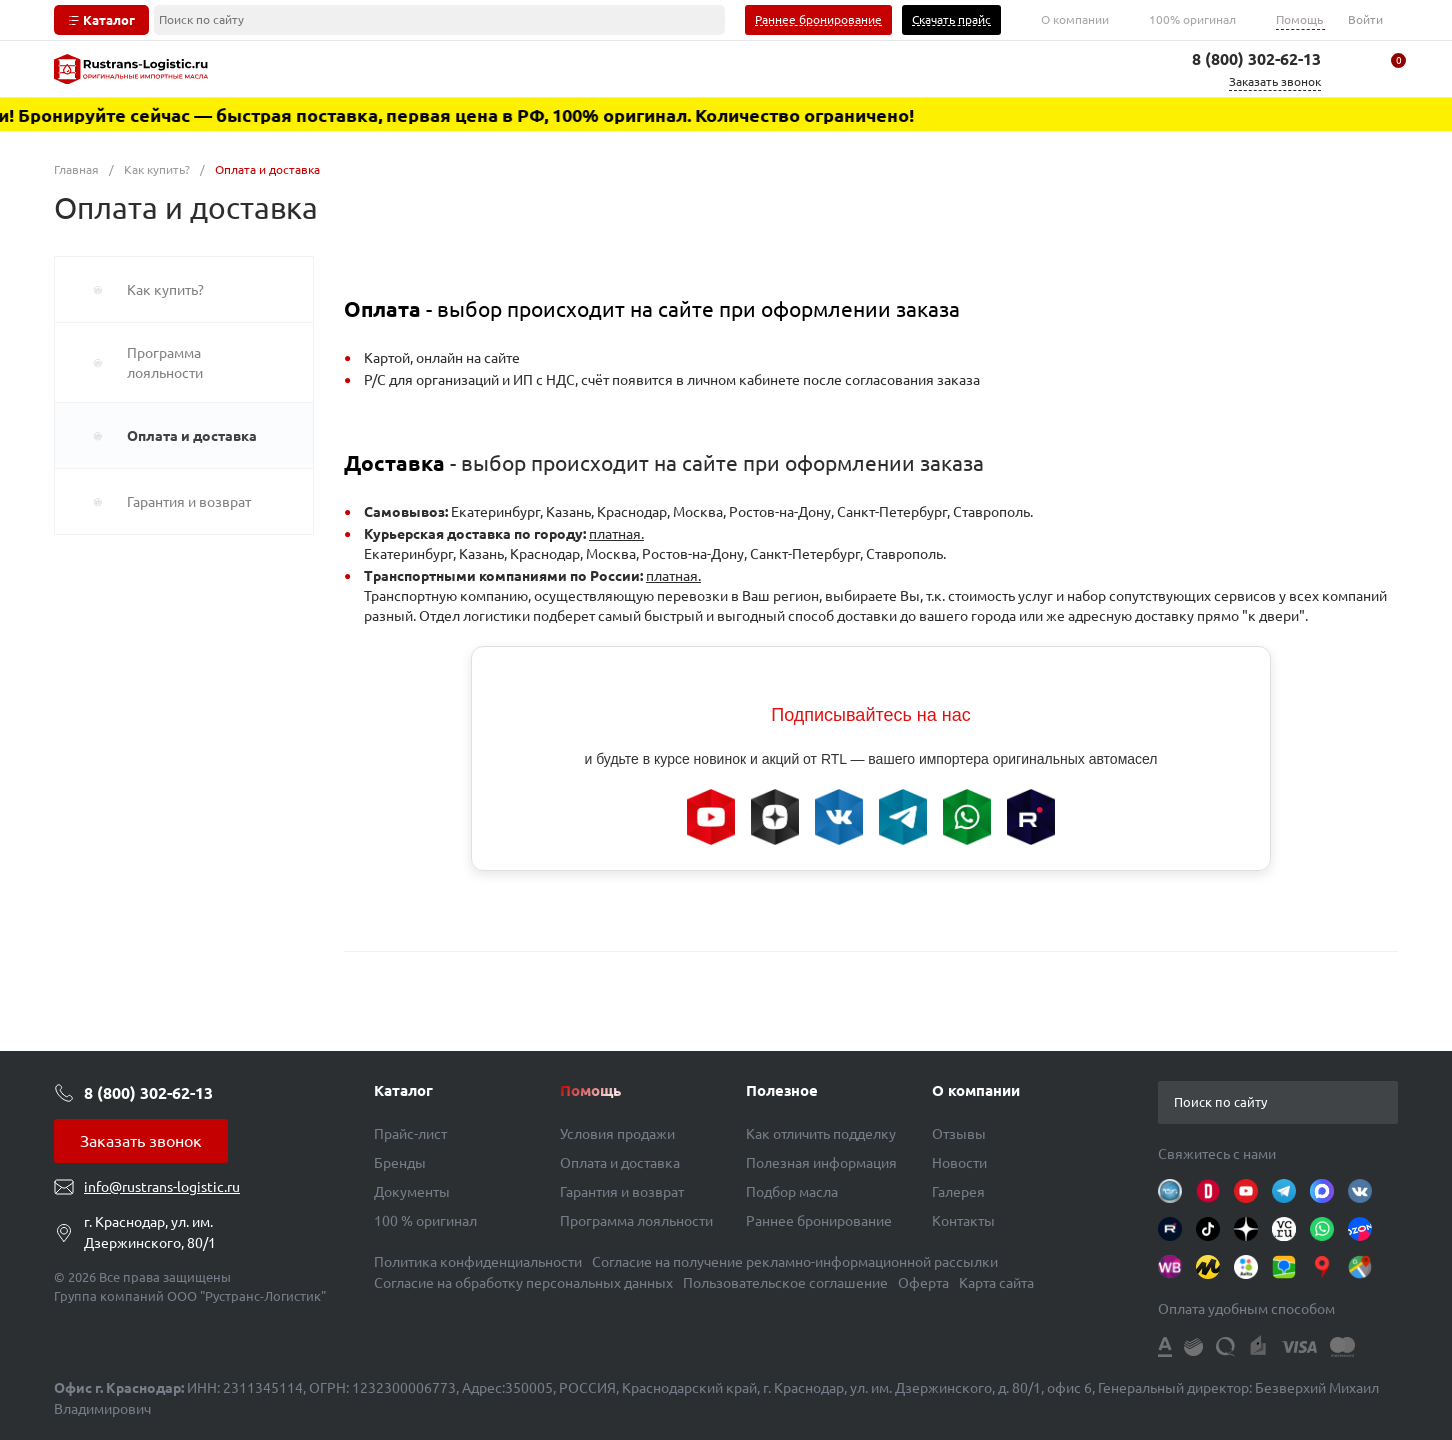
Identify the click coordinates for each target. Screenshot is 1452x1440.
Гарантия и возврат (622, 1192)
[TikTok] (1208, 1229)
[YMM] (1322, 1267)
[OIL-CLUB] (1170, 1191)
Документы (412, 1192)
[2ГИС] (1284, 1267)
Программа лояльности (636, 1221)
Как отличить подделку (821, 1134)
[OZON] (1360, 1229)
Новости (959, 1163)
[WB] (1170, 1267)
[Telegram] (1284, 1191)
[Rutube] (1170, 1229)
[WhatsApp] (1322, 1229)
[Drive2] (1208, 1191)
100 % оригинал (425, 1221)
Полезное (782, 1090)
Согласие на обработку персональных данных (523, 1283)
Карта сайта (996, 1283)
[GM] (1360, 1267)
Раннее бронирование (819, 1221)
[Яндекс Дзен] (1246, 1229)
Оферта (923, 1283)
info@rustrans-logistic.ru (162, 1187)
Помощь (1299, 19)
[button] (1382, 1102)
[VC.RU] (1284, 1229)
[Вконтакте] (1360, 1191)
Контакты (963, 1221)
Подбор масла (792, 1192)
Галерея (958, 1192)
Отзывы (959, 1134)
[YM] (1208, 1267)
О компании (1075, 19)
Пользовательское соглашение (785, 1283)
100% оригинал (1192, 19)
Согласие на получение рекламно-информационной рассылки (795, 1262)
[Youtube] (1246, 1191)
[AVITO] (1246, 1267)
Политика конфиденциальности (478, 1262)
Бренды (400, 1163)
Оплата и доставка (620, 1163)
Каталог (403, 1090)
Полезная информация (821, 1163)
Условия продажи (617, 1134)
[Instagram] (1322, 1191)
